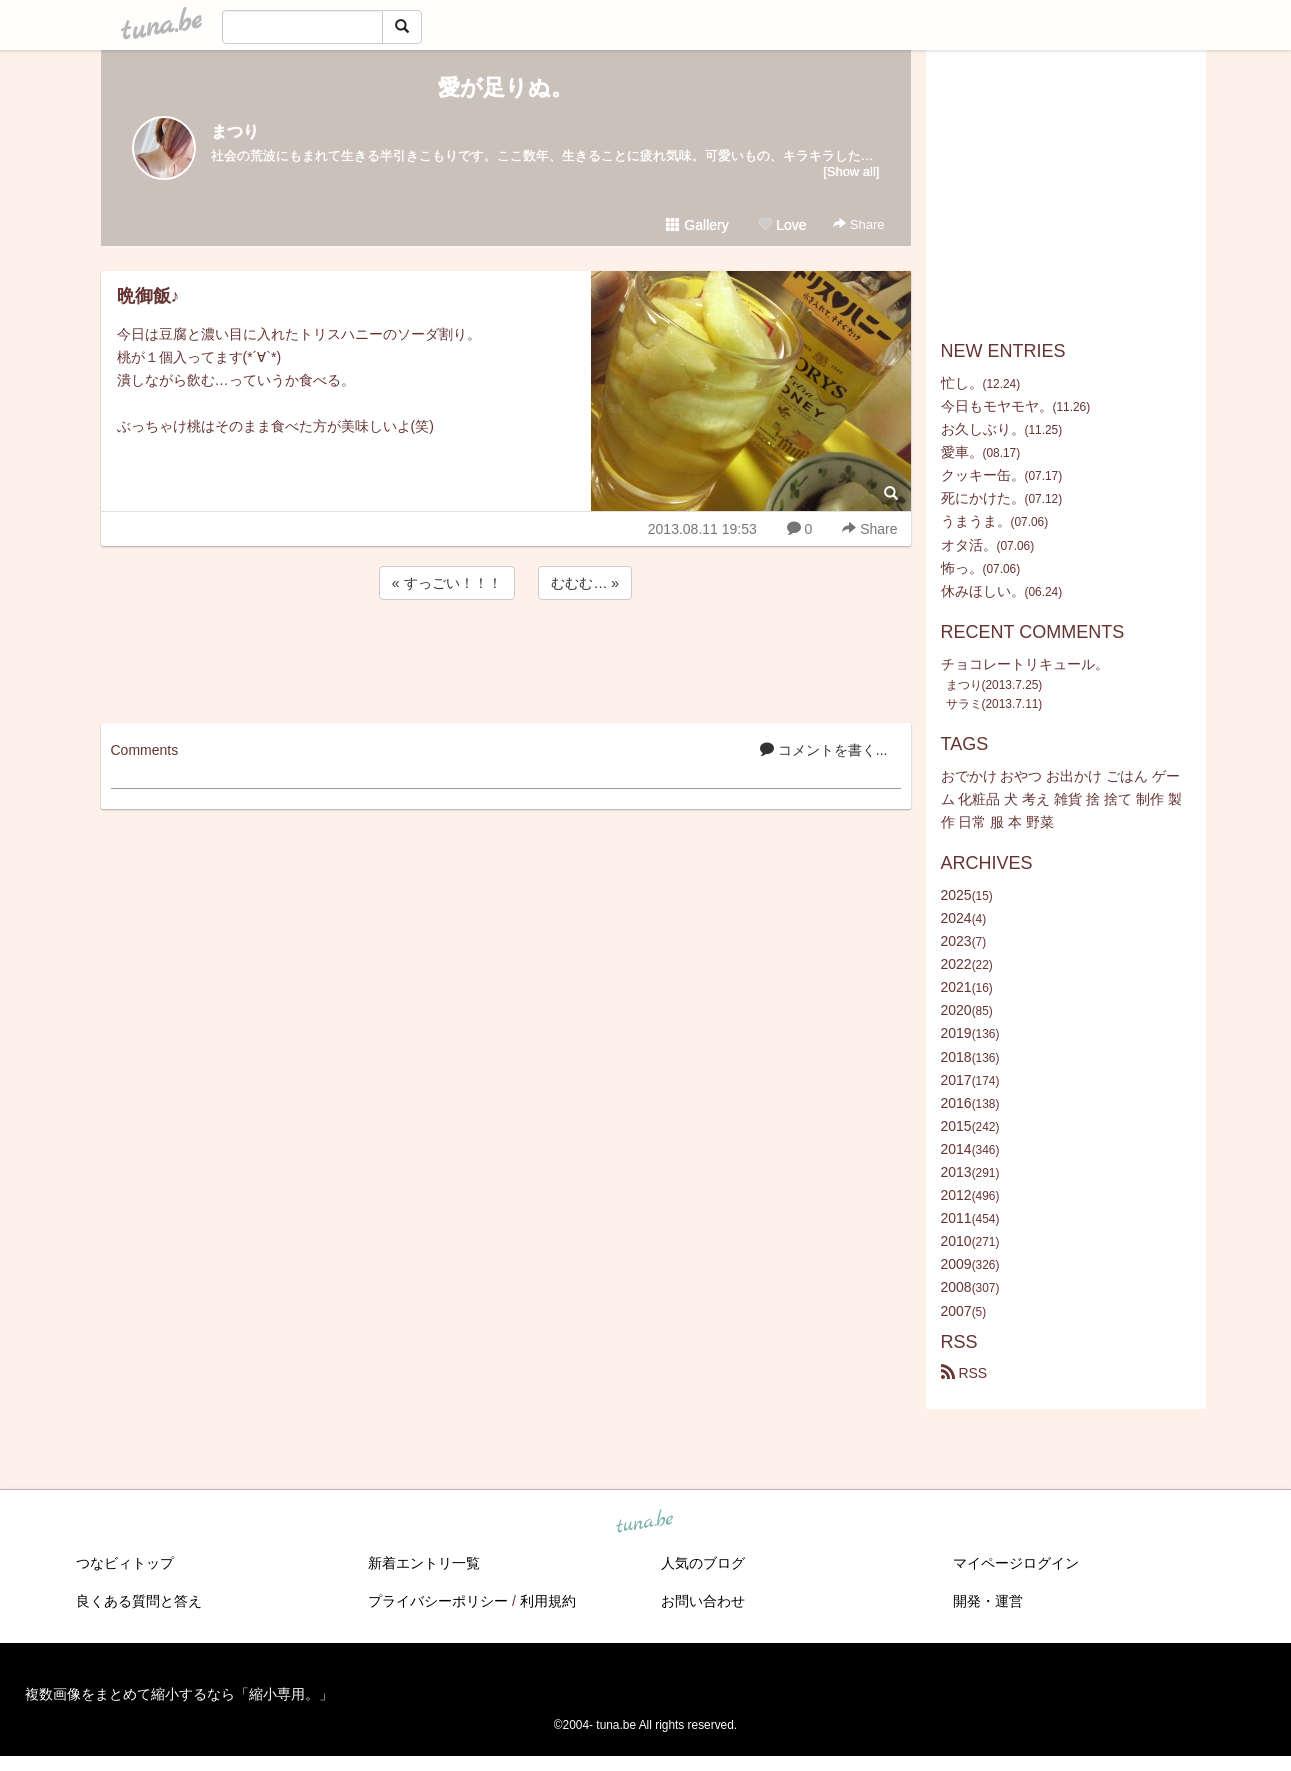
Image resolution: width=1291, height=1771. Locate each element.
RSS (964, 1373)
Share (858, 224)
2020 (956, 1010)
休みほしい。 (983, 591)
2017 (956, 1080)
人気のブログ (703, 1563)
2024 (956, 918)
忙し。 (962, 383)
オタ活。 (969, 545)
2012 (956, 1195)
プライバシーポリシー (438, 1601)
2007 (956, 1311)
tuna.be (645, 1522)
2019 (956, 1033)
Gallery (697, 225)
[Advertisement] (506, 658)
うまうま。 (976, 521)
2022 (956, 964)
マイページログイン (1016, 1563)
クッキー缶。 (983, 475)
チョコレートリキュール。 (1025, 664)
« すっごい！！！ (447, 583)
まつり (235, 131)
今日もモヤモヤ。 (997, 406)
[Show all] (851, 171)
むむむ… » (585, 583)
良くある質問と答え (139, 1601)
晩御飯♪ (148, 296)
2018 (956, 1057)
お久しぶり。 (983, 429)
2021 (956, 987)
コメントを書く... (824, 750)
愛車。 (962, 452)
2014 (956, 1149)
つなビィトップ (125, 1563)
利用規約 (548, 1601)
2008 (956, 1287)
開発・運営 (988, 1601)
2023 (956, 941)
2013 (956, 1172)
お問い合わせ (703, 1601)
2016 (956, 1103)
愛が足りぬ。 (505, 87)
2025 (956, 895)
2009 (956, 1264)
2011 (956, 1218)
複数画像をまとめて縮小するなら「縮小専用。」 (179, 1694)
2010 (956, 1241)
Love (782, 225)
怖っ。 (962, 568)
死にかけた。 (983, 498)
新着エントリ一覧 (424, 1563)
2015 (956, 1126)
